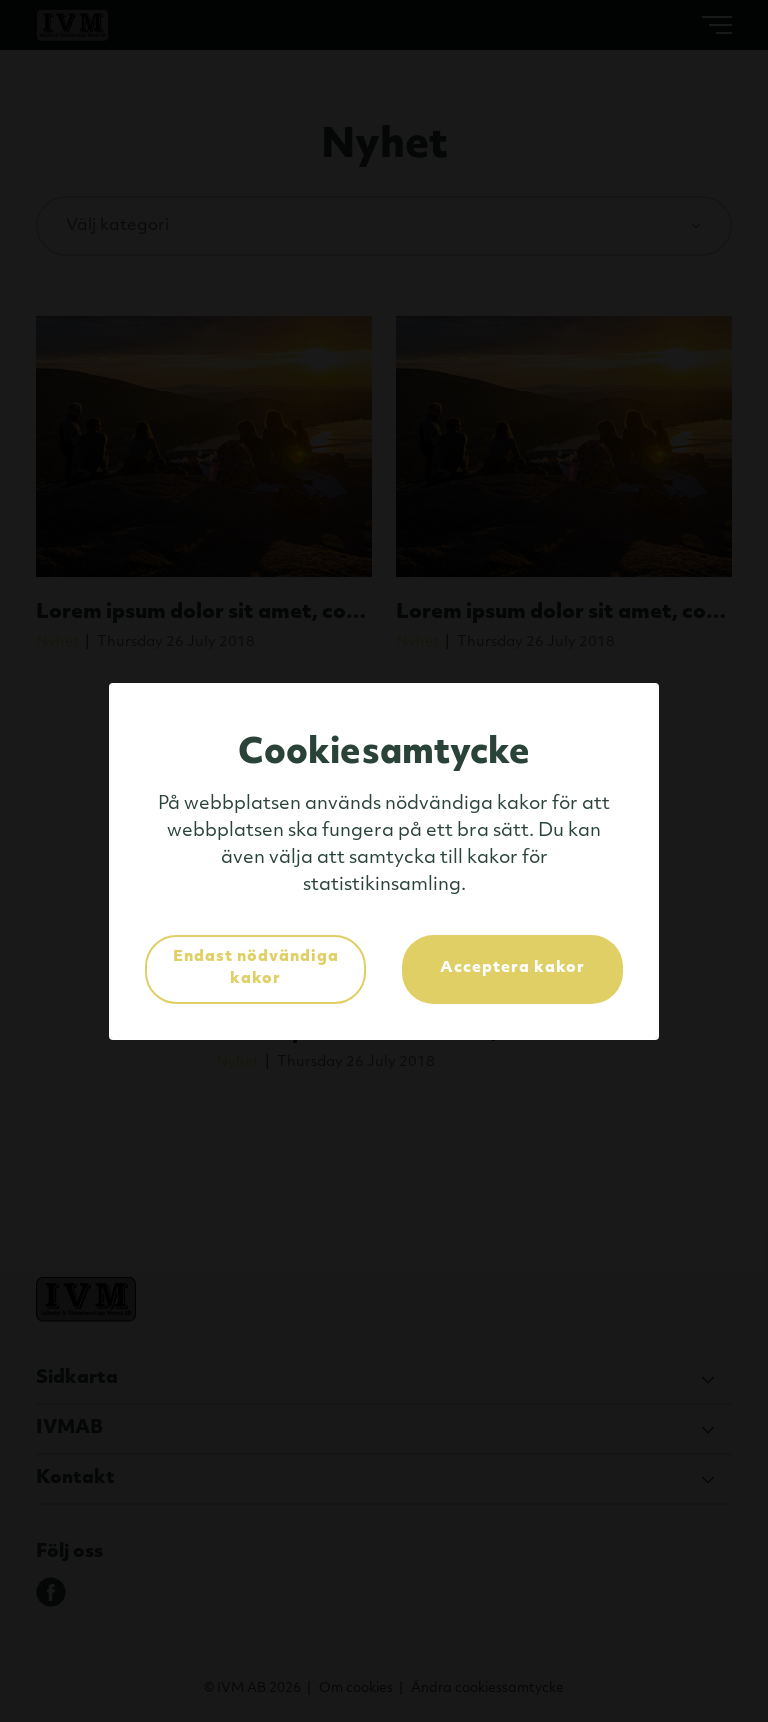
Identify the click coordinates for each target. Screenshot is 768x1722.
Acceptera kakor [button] (512, 968)
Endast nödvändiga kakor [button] (256, 969)
